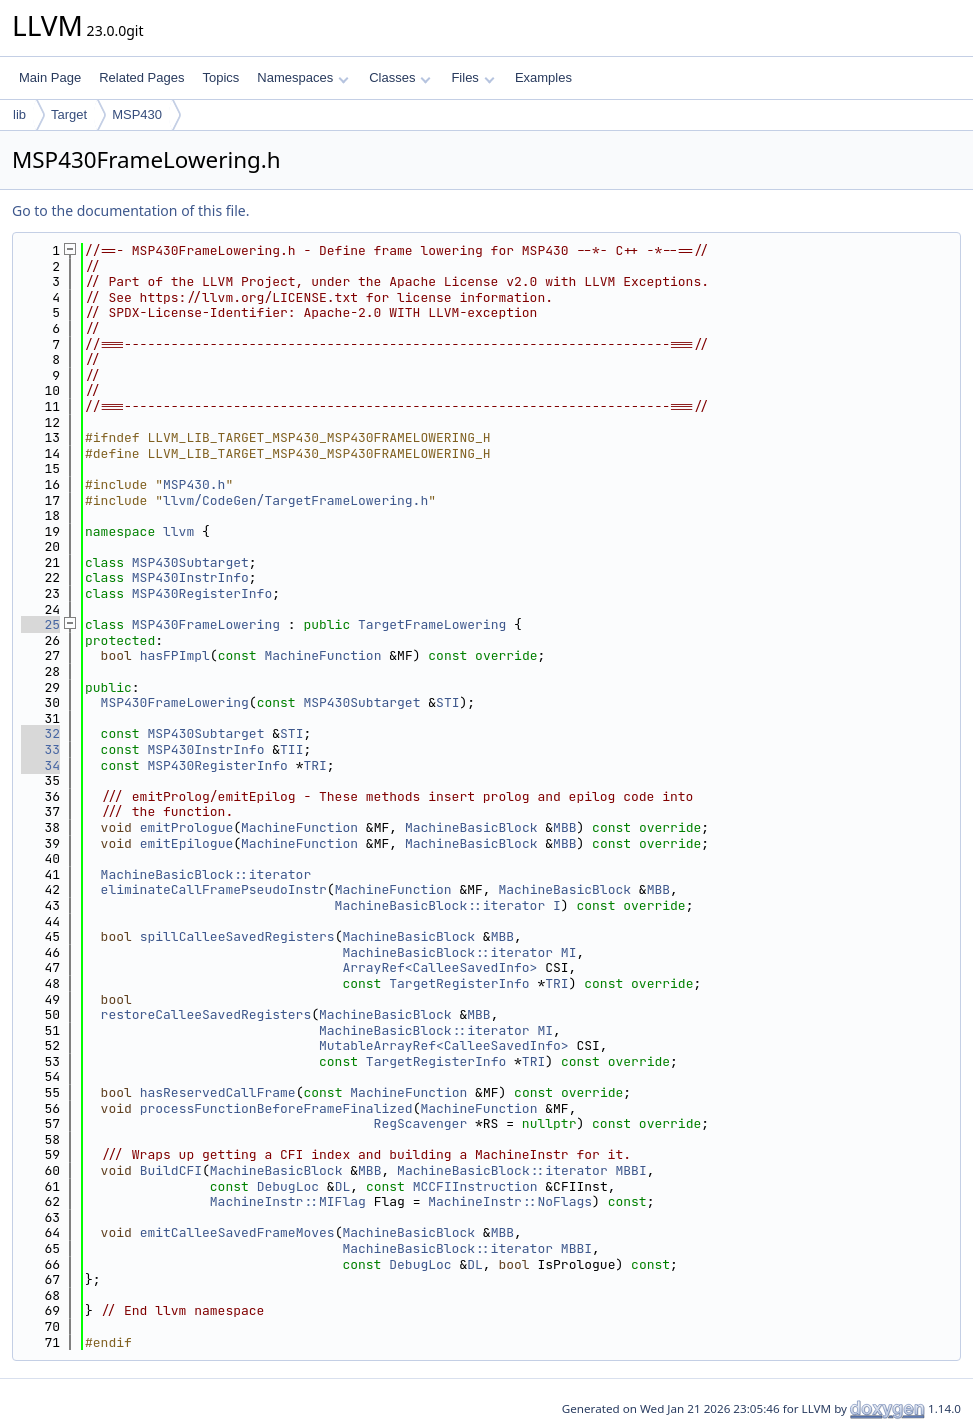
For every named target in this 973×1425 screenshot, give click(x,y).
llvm (178, 531)
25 (40, 624)
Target (69, 114)
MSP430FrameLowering (206, 624)
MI (569, 952)
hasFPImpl (175, 655)
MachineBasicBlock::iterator (206, 874)
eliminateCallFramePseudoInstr (214, 889)
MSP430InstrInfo (190, 577)
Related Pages (141, 77)
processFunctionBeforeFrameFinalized (276, 1108)
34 (40, 765)
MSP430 (137, 114)
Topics (220, 77)
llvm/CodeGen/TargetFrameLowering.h (295, 500)
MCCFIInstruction (475, 1186)
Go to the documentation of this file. (130, 210)
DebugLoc (288, 1186)
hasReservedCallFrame (218, 1092)
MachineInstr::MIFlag (288, 1201)
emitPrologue (187, 827)
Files (472, 77)
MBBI (631, 1170)
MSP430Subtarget (190, 562)
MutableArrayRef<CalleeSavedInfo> (444, 1045)
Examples (543, 77)
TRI (314, 765)
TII (291, 749)
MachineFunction (322, 655)
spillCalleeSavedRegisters (237, 936)
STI (447, 702)
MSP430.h (194, 484)
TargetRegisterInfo (459, 983)
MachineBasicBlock (471, 827)
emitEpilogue (187, 843)
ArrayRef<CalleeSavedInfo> (439, 967)
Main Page (50, 77)
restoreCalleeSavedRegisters (206, 1014)
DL (343, 1186)
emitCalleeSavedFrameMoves (237, 1232)
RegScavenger (421, 1123)
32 (40, 733)
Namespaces (302, 77)
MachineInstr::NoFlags (510, 1201)
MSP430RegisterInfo (202, 593)
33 (40, 749)
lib (19, 114)
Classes (400, 77)
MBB (564, 827)
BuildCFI (171, 1170)
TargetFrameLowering (432, 624)
